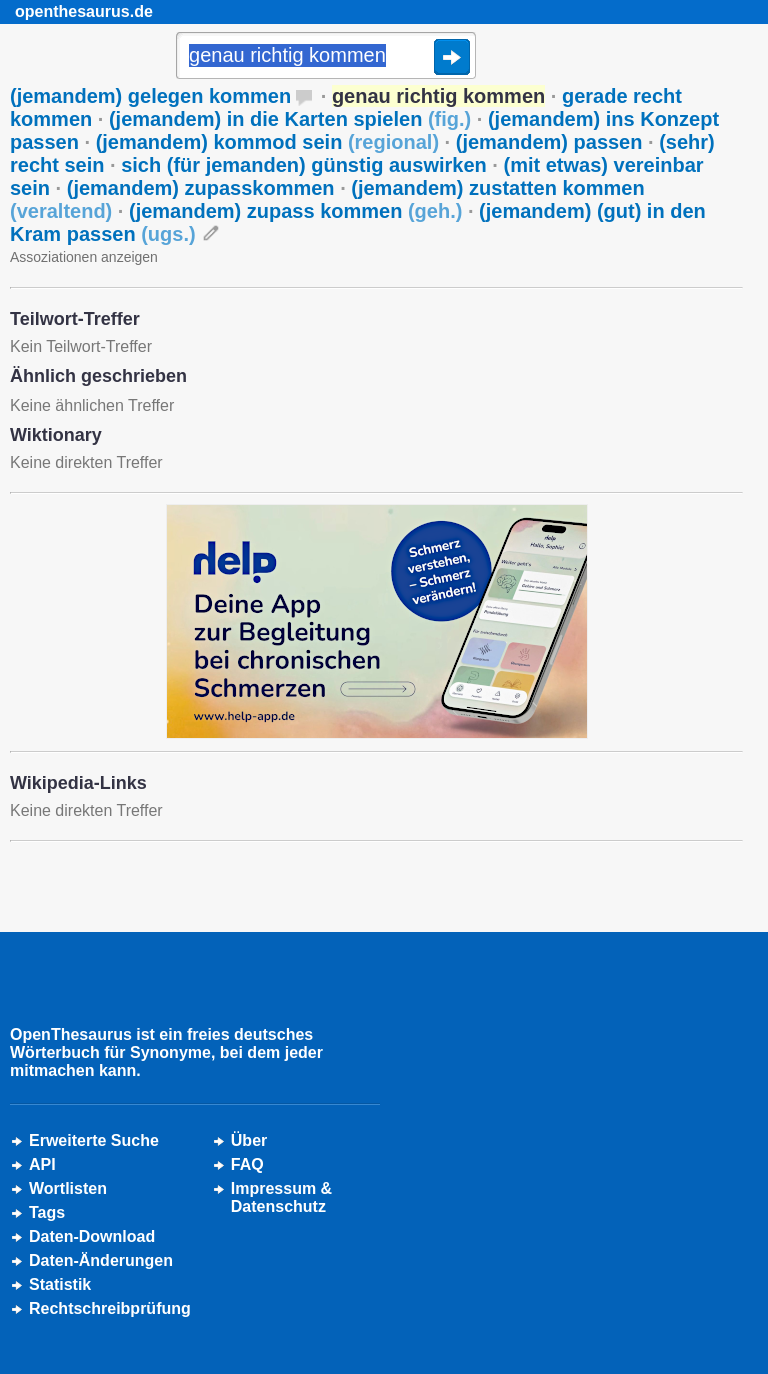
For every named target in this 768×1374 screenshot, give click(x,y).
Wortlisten (68, 1188)
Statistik (60, 1284)
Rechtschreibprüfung (110, 1308)
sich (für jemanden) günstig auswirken (304, 165)
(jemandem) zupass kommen (295, 211)
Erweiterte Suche (94, 1140)
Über (249, 1140)
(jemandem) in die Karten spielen (290, 119)
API (42, 1164)
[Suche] (326, 57)
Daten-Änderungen (101, 1260)
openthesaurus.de (84, 11)
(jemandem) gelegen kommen (150, 96)
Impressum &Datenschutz (281, 1197)
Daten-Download (92, 1236)
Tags (47, 1212)
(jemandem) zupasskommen (201, 188)
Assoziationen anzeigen (84, 257)
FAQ (247, 1164)
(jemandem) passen (549, 142)
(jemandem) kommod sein (267, 142)
